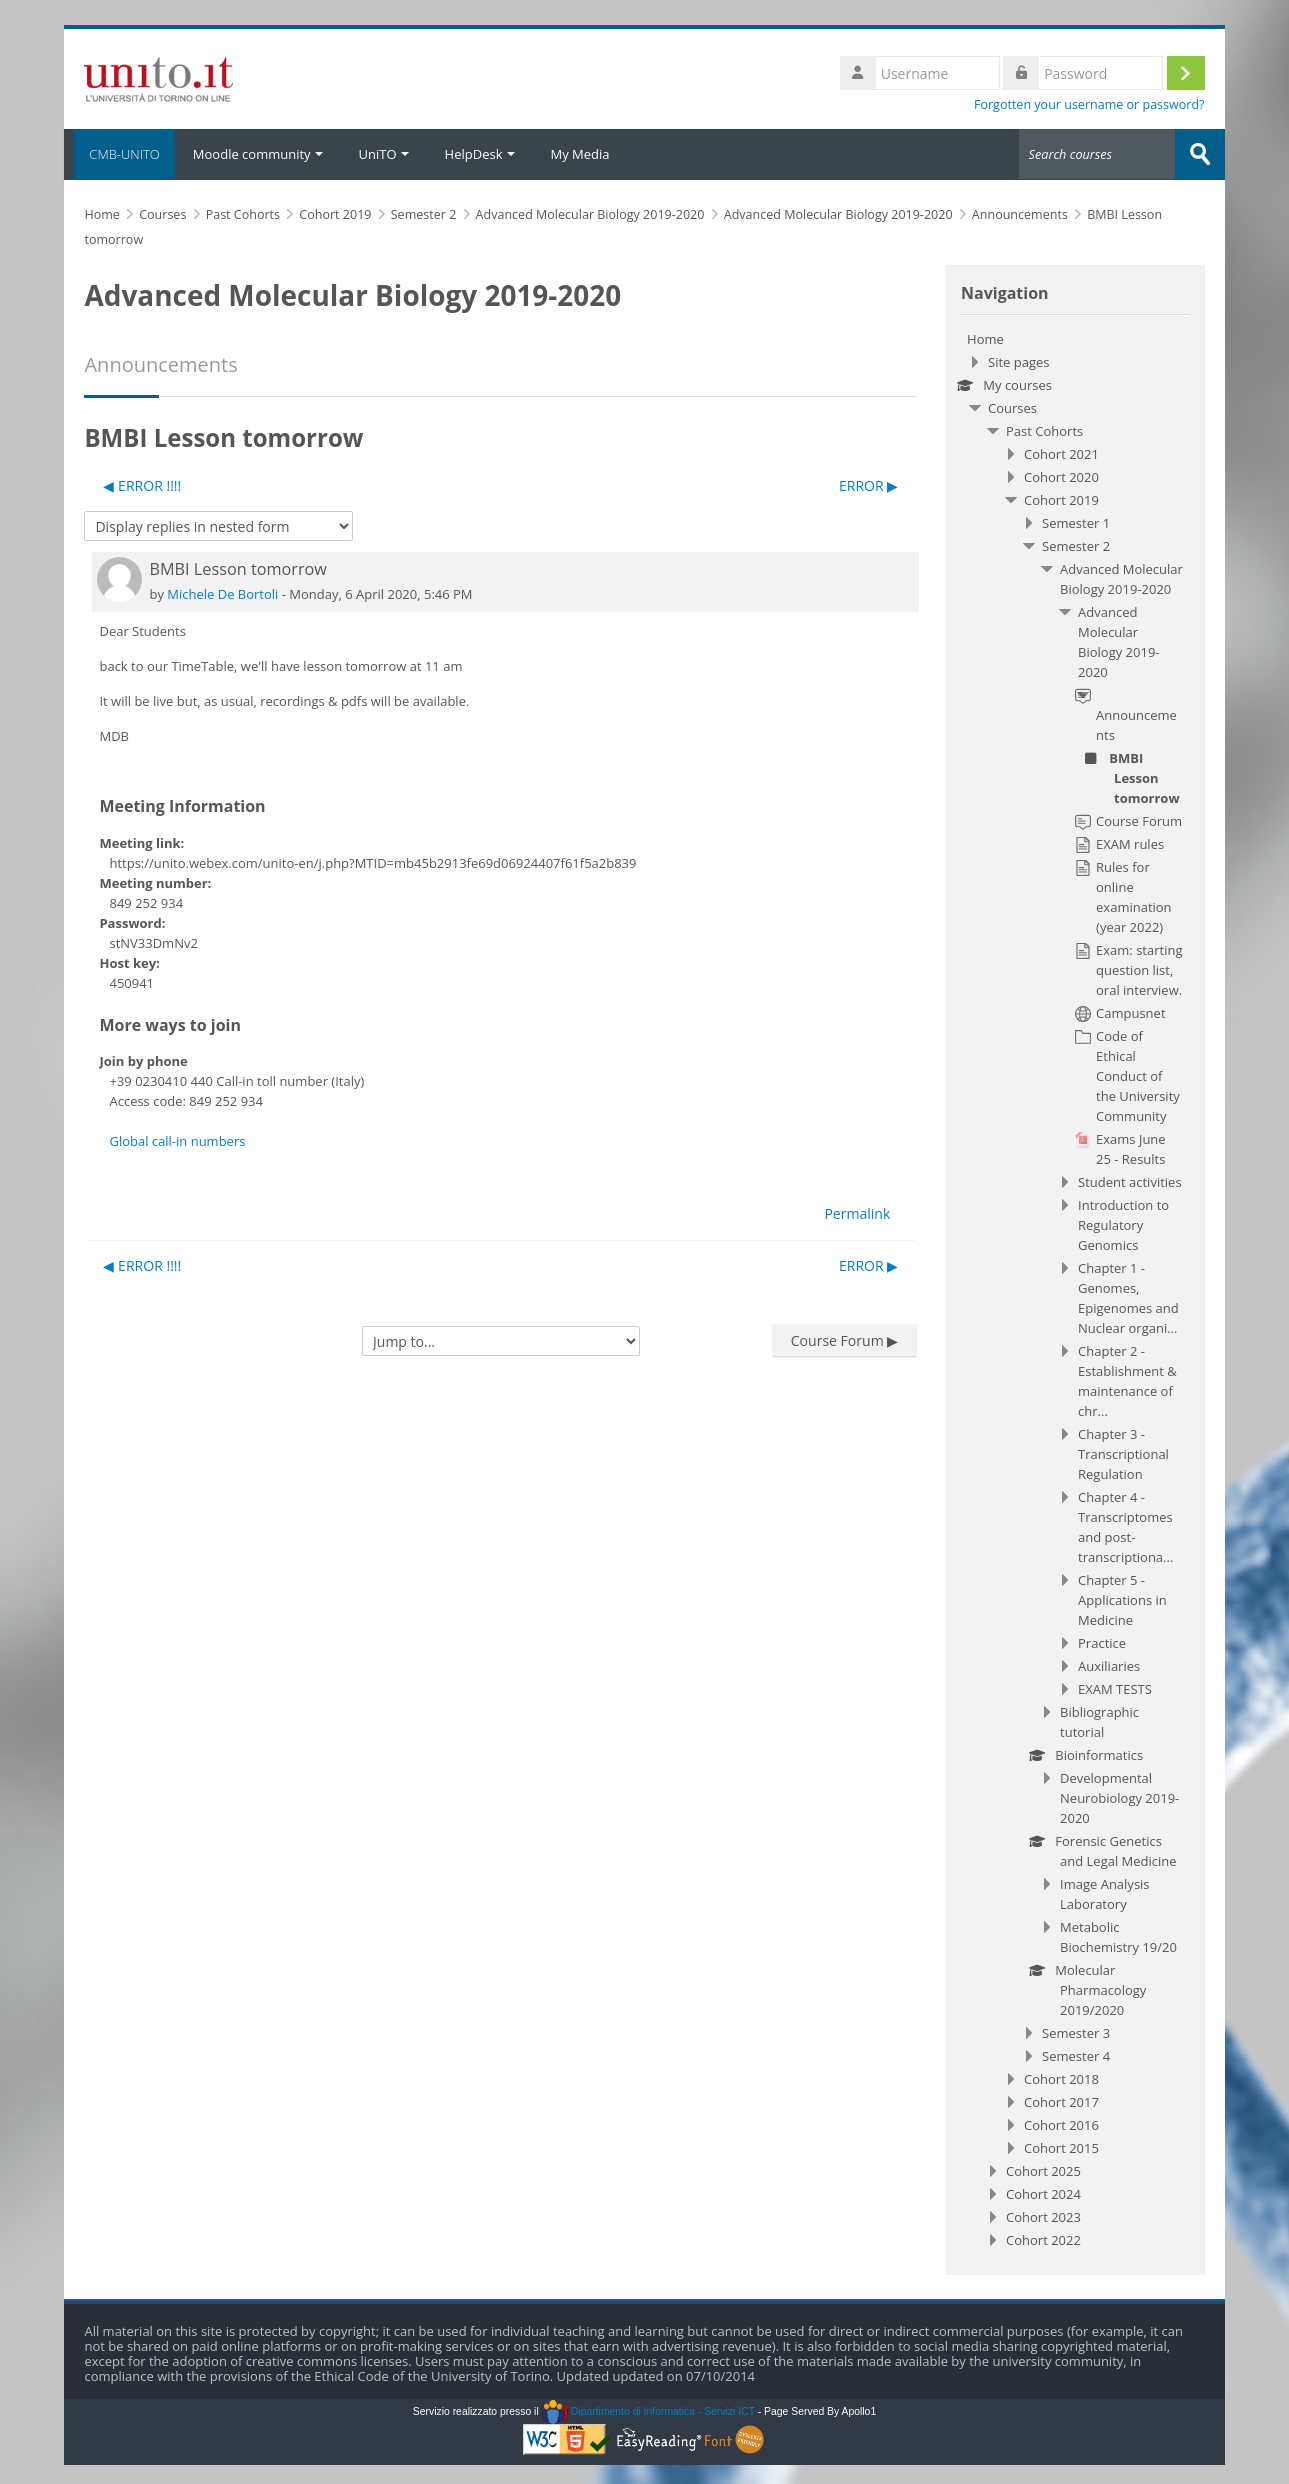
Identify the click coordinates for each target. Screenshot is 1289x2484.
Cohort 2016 (1061, 2124)
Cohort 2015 (1061, 2147)
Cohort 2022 (1043, 2239)
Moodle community (258, 154)
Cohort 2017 (1061, 2101)
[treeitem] (1075, 1288)
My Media (580, 154)
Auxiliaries (1109, 1665)
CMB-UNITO (119, 154)
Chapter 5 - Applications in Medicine (1122, 1599)
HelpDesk (480, 154)
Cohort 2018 (1061, 2078)
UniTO (384, 154)
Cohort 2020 (1061, 476)
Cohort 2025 (1043, 2170)
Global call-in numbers (177, 1140)
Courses (1012, 407)
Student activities (1130, 1181)
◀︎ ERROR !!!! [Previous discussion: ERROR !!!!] (142, 484)
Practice (1102, 1642)
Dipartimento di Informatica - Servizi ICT (648, 2410)
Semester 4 (1076, 2055)
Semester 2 (1076, 545)
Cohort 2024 (1043, 2193)
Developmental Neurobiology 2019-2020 (1119, 1797)
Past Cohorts (1044, 430)
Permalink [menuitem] (857, 1212)
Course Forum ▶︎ (845, 1339)
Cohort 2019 (1061, 499)
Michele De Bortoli (222, 593)
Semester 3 (1076, 2032)
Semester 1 (1076, 522)
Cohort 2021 (1061, 453)
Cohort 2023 (1043, 2216)
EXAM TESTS (1115, 1688)
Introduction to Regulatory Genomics (1123, 1224)
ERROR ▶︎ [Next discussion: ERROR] (868, 484)
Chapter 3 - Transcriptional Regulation (1123, 1453)
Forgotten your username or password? (1089, 104)
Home (985, 338)
